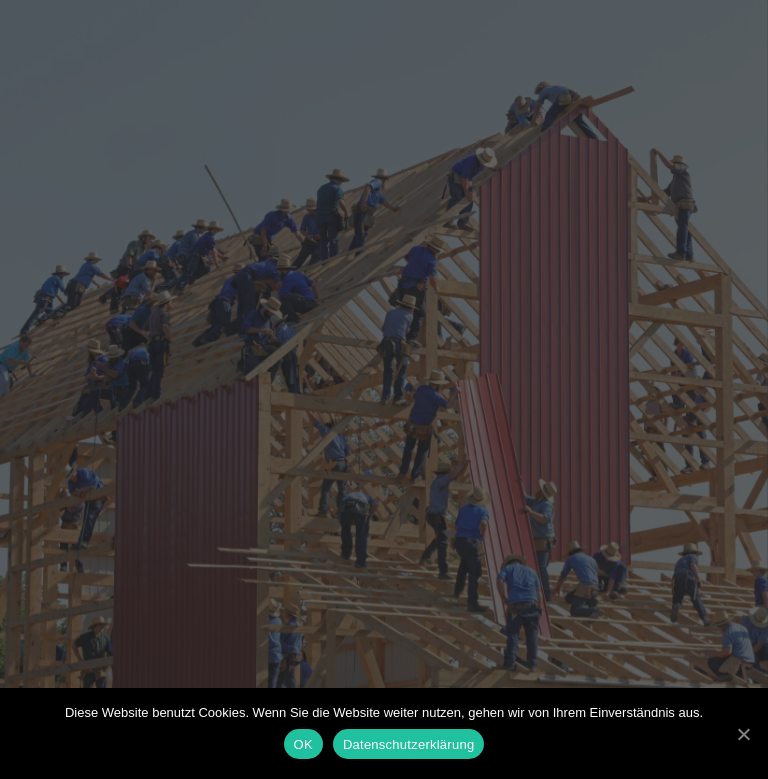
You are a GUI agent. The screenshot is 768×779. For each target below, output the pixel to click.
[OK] (743, 734)
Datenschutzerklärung (408, 744)
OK (303, 744)
